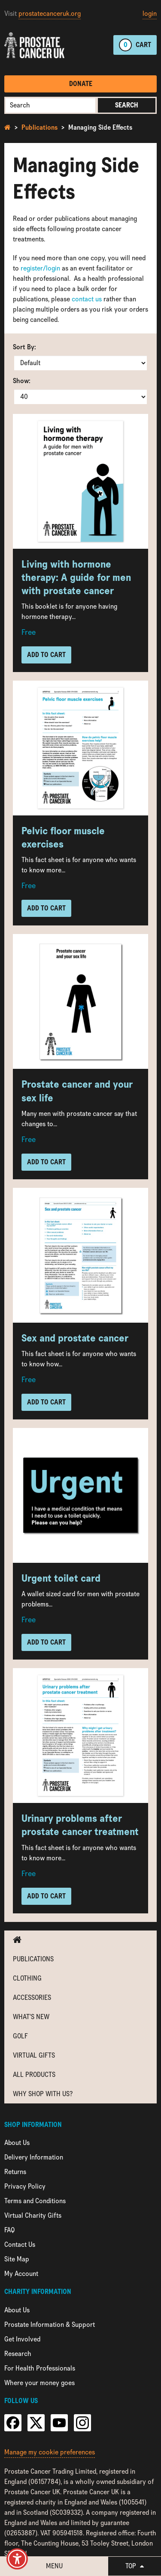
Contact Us (19, 2244)
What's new (31, 2016)
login (150, 13)
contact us (87, 298)
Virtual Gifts (34, 2055)
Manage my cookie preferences (49, 2452)
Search (126, 105)
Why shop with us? (43, 2093)
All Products (34, 2074)
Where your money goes (39, 2382)
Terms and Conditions (35, 2200)
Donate (80, 83)
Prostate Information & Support (49, 2324)
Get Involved (22, 2339)
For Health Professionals (39, 2368)
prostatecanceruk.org (49, 13)
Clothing (27, 1978)
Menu (54, 2565)
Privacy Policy (25, 2186)
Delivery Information (33, 2157)
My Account (21, 2273)
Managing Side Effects (100, 127)
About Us (17, 2142)
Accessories (32, 1997)
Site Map (16, 2259)
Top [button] (134, 2565)
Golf (20, 2036)
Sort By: (24, 346)
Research (17, 2353)
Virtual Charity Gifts (32, 2215)
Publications (39, 127)
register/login (40, 268)
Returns (15, 2171)
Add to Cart (46, 654)
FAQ (9, 2229)
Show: (21, 380)
